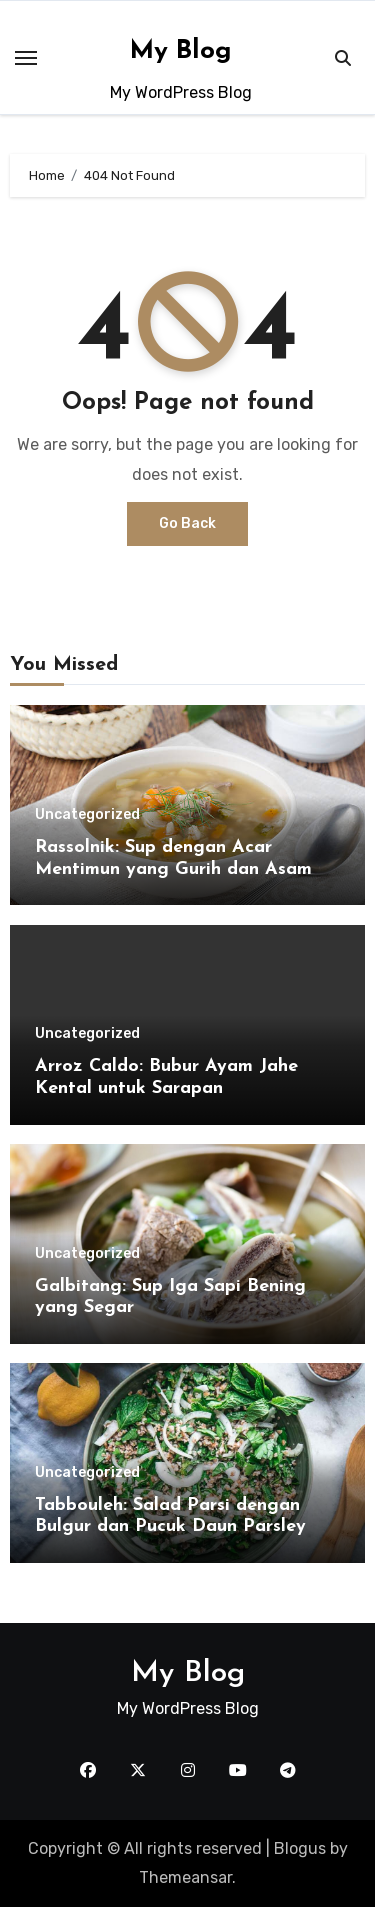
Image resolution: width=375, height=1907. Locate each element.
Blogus (300, 1848)
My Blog (181, 51)
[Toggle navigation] (26, 58)
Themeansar (185, 1877)
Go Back (187, 523)
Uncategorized (87, 815)
